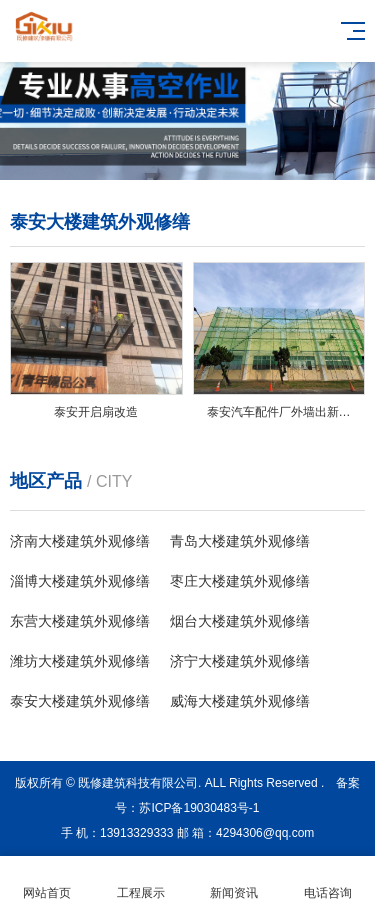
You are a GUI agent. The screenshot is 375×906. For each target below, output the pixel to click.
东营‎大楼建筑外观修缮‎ (80, 621)
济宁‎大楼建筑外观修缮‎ (240, 661)
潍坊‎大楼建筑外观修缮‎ (80, 661)
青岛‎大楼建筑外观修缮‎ (240, 541)
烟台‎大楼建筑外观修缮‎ (240, 621)
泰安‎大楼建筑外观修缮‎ (80, 701)
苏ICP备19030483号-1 (199, 808)
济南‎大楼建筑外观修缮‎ (80, 541)
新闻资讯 (235, 881)
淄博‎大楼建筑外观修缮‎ (80, 581)
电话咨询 (328, 881)
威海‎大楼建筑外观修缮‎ (240, 701)
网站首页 (47, 881)
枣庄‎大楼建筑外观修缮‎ (240, 581)
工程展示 (141, 881)
